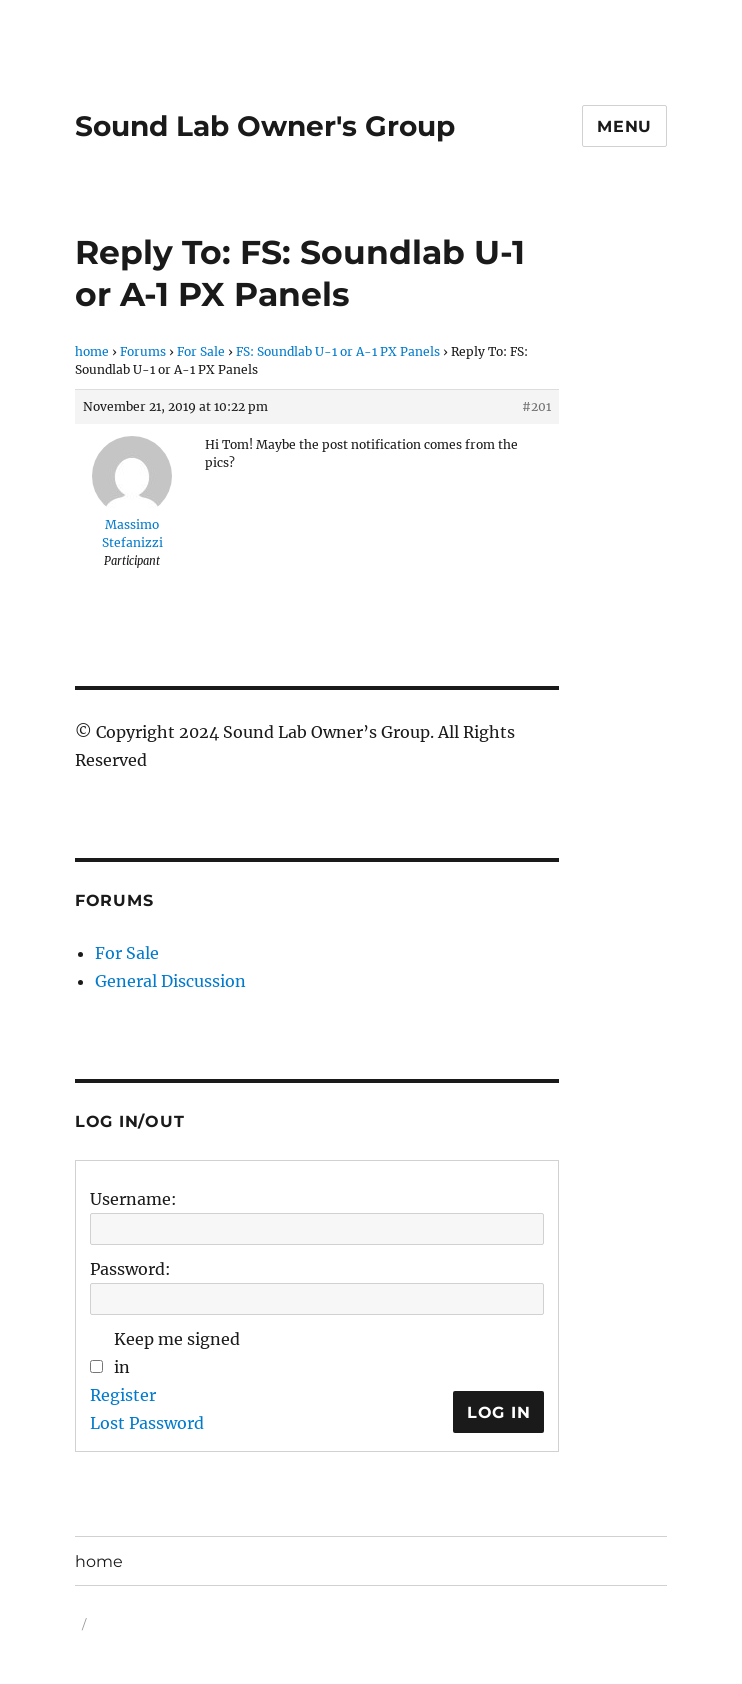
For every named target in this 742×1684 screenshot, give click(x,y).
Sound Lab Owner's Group (265, 126)
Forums (143, 351)
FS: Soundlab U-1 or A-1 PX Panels (338, 351)
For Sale (201, 351)
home (92, 351)
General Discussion (170, 981)
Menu (624, 126)
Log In (499, 1412)
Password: (130, 1269)
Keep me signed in (177, 1353)
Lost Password (147, 1423)
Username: (133, 1199)
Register (123, 1395)
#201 (536, 406)
